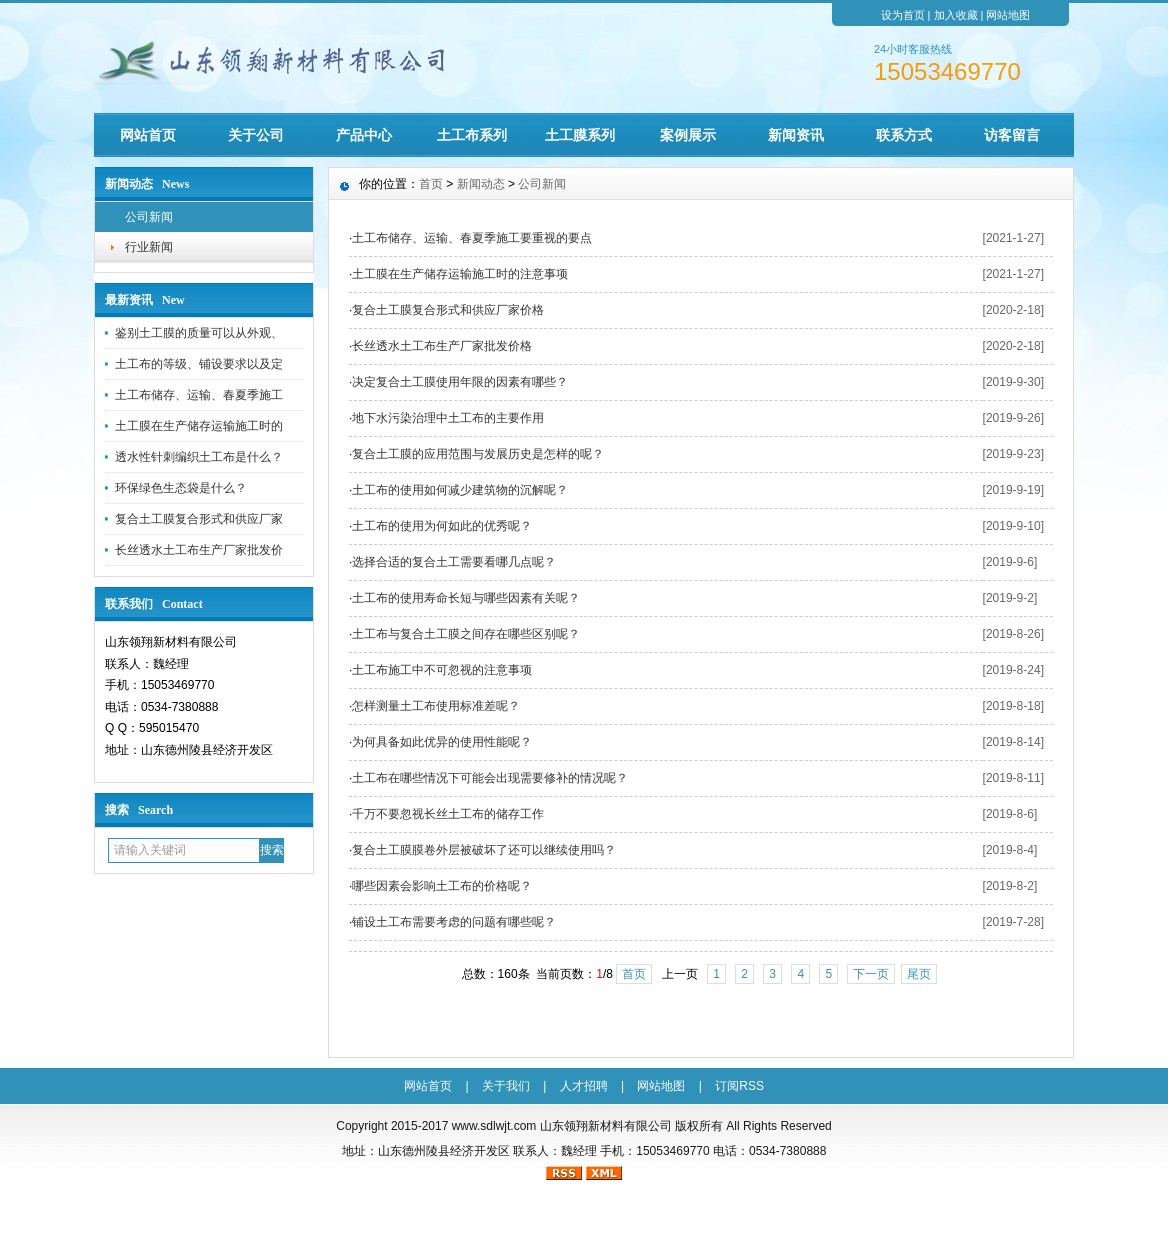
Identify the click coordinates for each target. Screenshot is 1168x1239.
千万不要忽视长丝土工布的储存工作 (448, 814)
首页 (431, 184)
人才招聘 (584, 1086)
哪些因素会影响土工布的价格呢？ (442, 886)
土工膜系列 (580, 135)
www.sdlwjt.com (494, 1126)
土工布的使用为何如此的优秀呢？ (442, 526)
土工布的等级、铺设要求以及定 (199, 364)
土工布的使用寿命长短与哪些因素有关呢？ (466, 598)
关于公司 (256, 135)
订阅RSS (739, 1086)
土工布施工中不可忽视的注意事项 (442, 670)
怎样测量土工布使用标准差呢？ (436, 706)
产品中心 (364, 135)
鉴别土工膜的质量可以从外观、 (199, 333)
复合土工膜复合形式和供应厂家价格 (448, 310)
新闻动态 (481, 184)
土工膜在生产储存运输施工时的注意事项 (460, 274)
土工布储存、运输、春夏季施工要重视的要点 (472, 238)
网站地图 (1008, 15)
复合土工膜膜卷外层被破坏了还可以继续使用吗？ (484, 850)
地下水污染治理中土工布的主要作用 (448, 418)
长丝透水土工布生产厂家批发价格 (442, 346)
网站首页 (148, 135)
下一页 (871, 974)
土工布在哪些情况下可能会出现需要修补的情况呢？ (490, 778)
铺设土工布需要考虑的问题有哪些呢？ (454, 922)
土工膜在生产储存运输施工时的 (199, 426)
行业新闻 (149, 247)
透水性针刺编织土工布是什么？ (199, 457)
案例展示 (688, 135)
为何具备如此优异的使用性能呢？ (442, 742)
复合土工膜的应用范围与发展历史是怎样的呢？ (478, 454)
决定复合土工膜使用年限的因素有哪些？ (460, 382)
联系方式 (904, 135)
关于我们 (506, 1086)
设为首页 (903, 15)
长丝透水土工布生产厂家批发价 (199, 550)
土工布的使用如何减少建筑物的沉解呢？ (460, 490)
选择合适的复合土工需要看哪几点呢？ (454, 562)
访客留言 (1012, 135)
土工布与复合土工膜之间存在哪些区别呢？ (466, 634)
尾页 (919, 974)
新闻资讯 (796, 135)
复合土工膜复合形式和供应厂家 (199, 519)
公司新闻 (149, 217)
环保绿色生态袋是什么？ (181, 488)
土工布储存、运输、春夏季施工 (199, 395)
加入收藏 (956, 15)
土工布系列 (472, 135)
